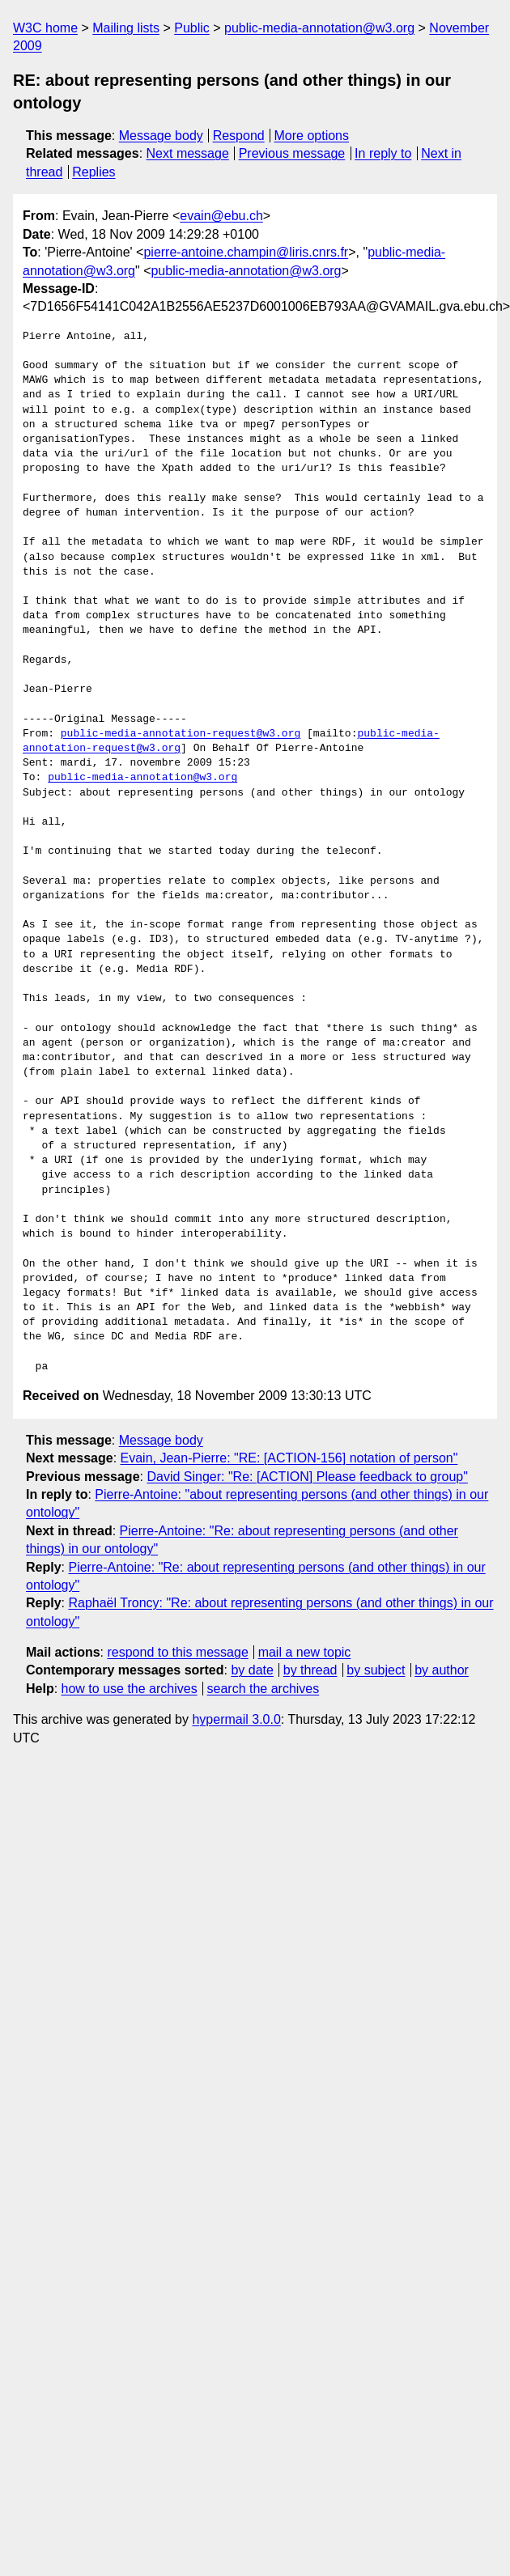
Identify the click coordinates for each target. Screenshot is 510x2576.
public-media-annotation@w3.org (319, 28)
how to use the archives (130, 1688)
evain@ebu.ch (221, 216)
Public (192, 28)
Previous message (292, 153)
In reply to (383, 153)
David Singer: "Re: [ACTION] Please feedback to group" (307, 1476)
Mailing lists (125, 28)
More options (312, 135)
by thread (310, 1670)
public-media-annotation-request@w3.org (180, 734)
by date (252, 1670)
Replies (93, 172)
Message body (161, 135)
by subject (375, 1670)
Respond (239, 135)
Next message (188, 153)
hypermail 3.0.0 (236, 1719)
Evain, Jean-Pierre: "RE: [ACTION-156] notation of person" (289, 1458)
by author (441, 1670)
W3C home (45, 28)
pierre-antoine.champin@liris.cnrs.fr (245, 252)
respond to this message (177, 1652)
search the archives (263, 1688)
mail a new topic (304, 1652)
